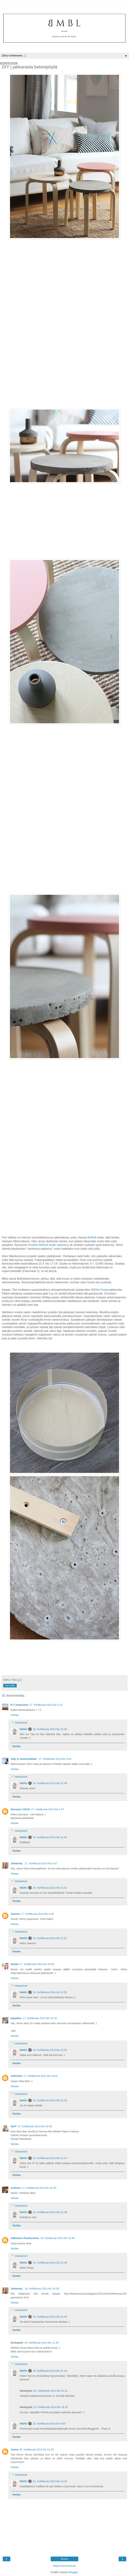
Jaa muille (10, 1685)
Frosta (104, 1289)
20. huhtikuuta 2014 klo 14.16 (50, 2481)
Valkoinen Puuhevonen (25, 2238)
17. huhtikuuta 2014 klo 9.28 (37, 1913)
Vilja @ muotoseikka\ (24, 1758)
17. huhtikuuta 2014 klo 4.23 (45, 1704)
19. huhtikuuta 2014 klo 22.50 (50, 1837)
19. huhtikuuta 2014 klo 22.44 (50, 2370)
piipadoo (16, 2018)
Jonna (14, 2449)
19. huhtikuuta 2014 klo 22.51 (50, 1887)
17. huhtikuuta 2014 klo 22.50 (39, 2187)
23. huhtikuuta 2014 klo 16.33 (50, 2407)
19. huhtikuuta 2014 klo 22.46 (50, 2262)
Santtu (15, 1964)
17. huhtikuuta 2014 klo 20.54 (35, 2126)
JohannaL (17, 1863)
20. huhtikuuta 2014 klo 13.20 (36, 2449)
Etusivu (64, 2559)
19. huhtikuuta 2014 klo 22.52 (50, 1992)
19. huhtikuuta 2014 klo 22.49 (50, 1783)
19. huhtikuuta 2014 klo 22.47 (50, 2158)
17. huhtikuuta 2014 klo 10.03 (37, 1964)
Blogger (73, 2572)
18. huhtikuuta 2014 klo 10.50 (42, 2288)
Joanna (15, 1913)
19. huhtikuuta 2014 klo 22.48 (50, 1729)
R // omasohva (19, 1704)
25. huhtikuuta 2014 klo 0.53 (49, 2423)
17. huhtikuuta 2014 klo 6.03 (54, 1758)
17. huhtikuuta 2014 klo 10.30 (40, 2018)
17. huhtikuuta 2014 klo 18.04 (40, 2075)
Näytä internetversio (64, 2565)
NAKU (23, 1729)
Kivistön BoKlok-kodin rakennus (48, 1244)
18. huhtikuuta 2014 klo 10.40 (57, 2238)
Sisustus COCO (20, 1809)
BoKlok (92, 1237)
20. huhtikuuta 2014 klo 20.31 (50, 2390)
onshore (16, 2187)
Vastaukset (21, 1722)
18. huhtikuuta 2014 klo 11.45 (41, 2342)
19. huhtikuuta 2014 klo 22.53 (50, 2100)
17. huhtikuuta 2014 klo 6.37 (47, 1809)
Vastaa (15, 1715)
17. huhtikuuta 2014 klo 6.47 (41, 1863)
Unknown (16, 2075)
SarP (14, 2126)
